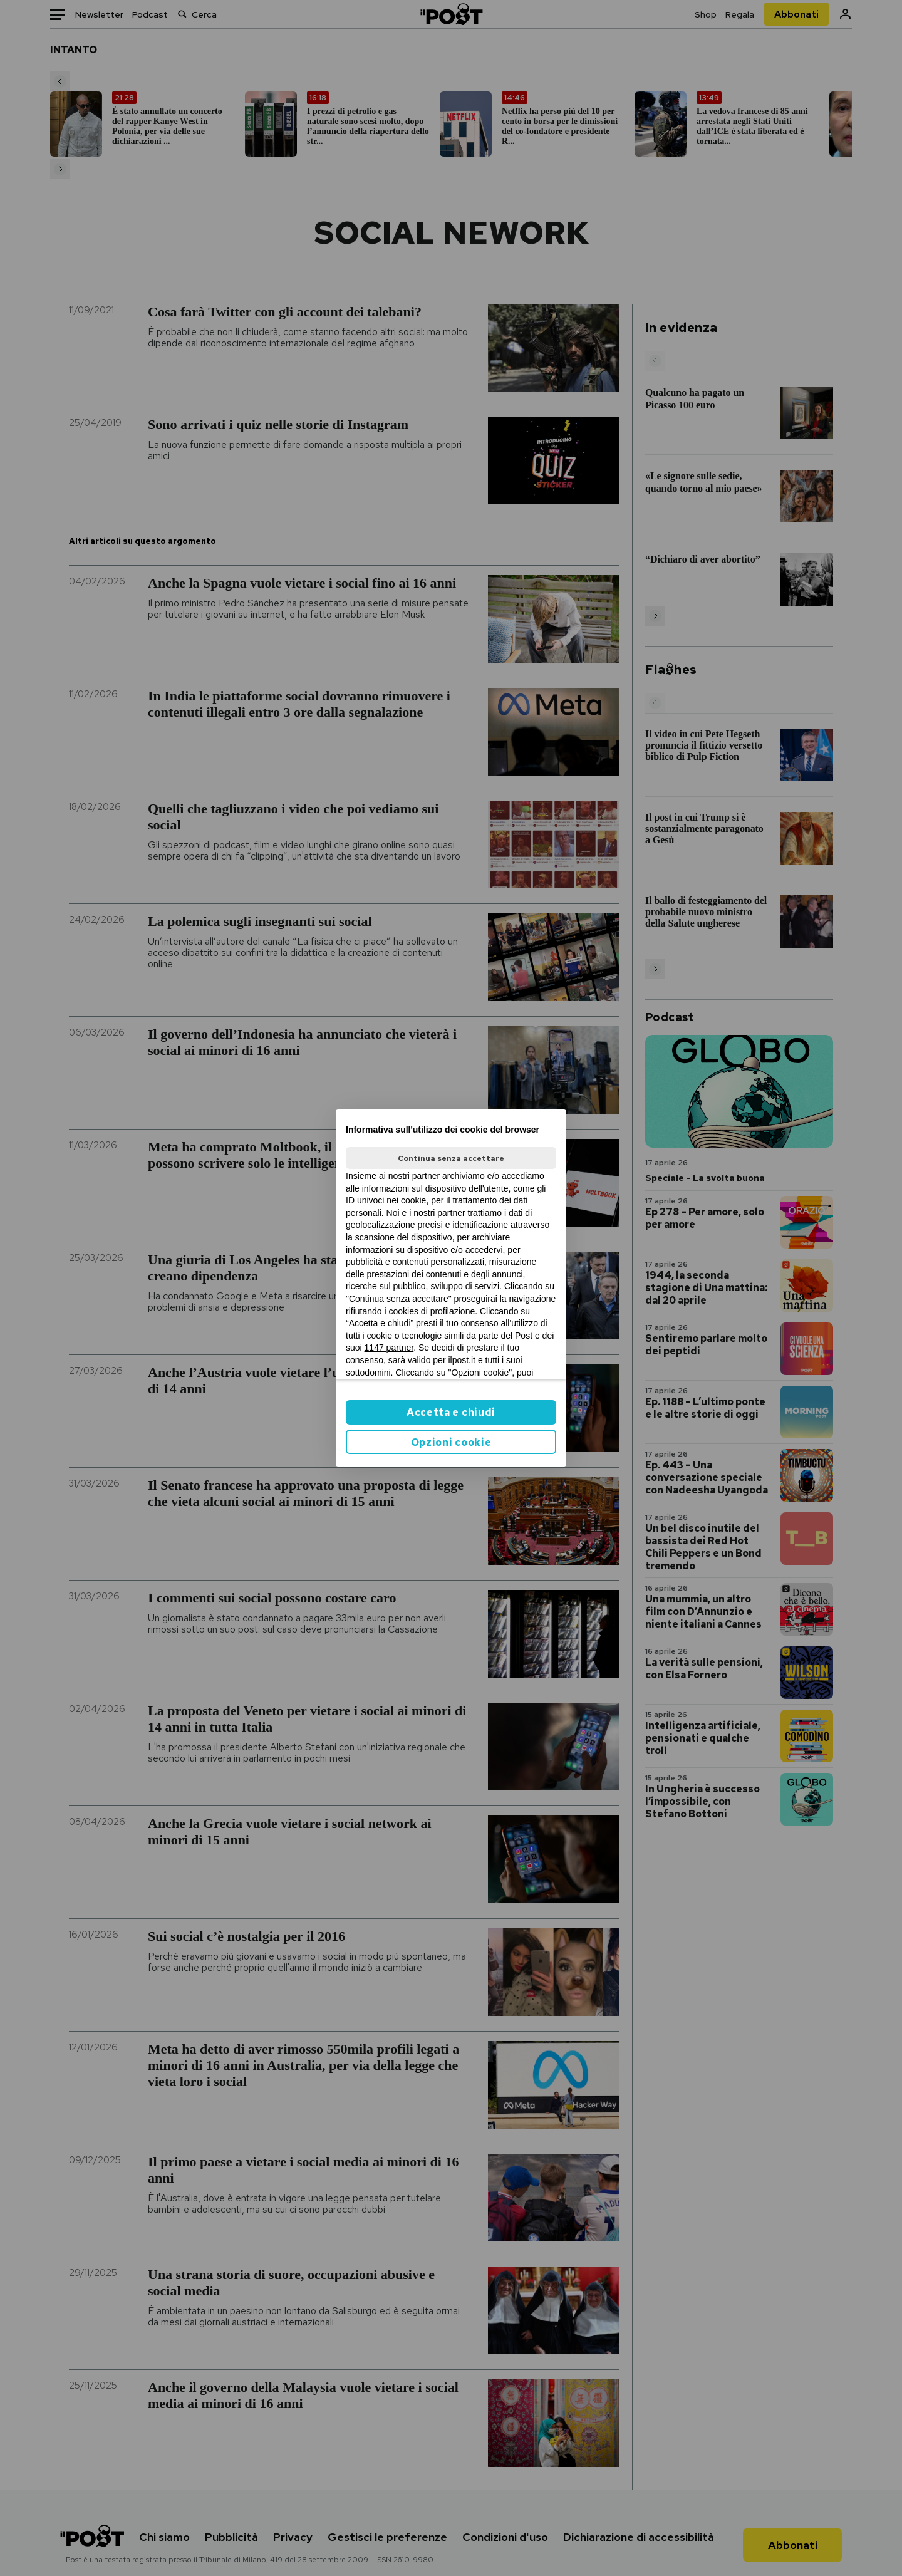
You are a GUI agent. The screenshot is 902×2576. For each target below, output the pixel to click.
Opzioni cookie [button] (451, 1442)
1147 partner (389, 1348)
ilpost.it (461, 1360)
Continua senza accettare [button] (451, 1158)
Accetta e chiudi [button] (451, 1412)
